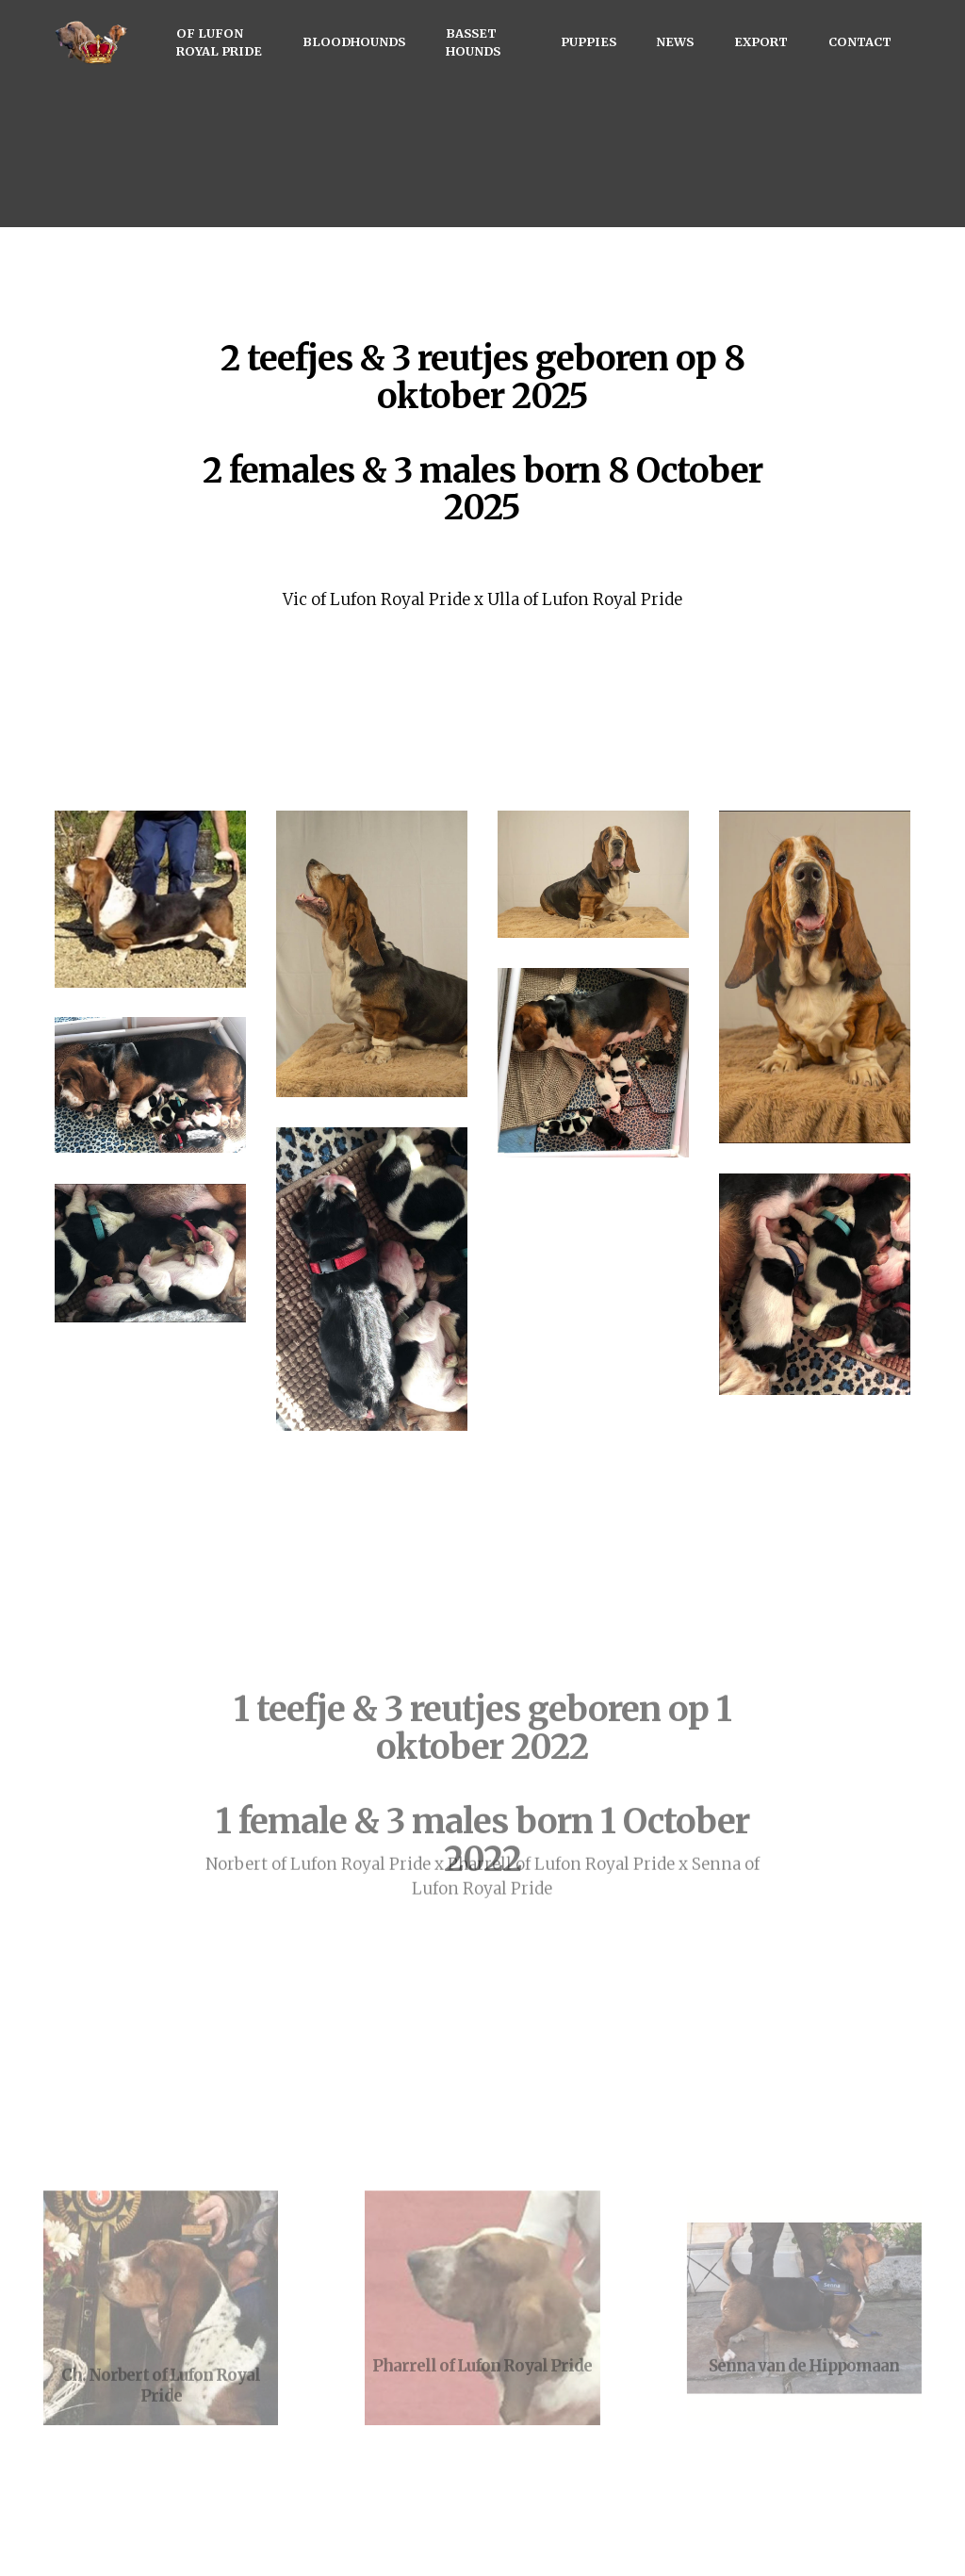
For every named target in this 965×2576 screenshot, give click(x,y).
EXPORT (761, 41)
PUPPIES (588, 41)
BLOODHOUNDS (354, 41)
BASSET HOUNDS (473, 41)
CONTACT (859, 41)
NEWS (675, 41)
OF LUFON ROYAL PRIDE (219, 41)
